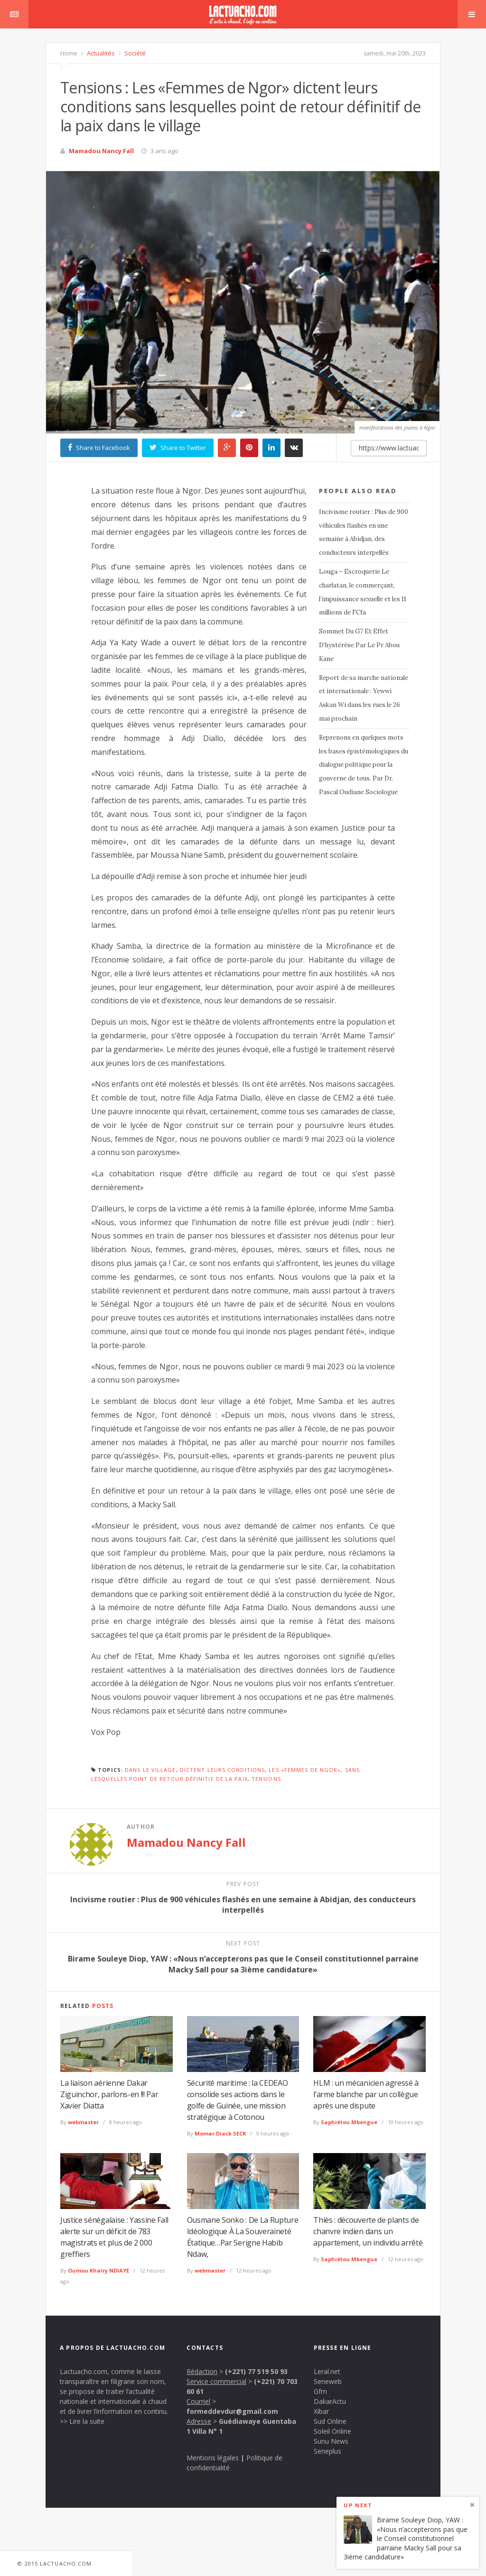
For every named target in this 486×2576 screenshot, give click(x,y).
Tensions (266, 1778)
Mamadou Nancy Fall (101, 151)
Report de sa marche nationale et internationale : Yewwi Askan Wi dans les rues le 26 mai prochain (363, 698)
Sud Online (330, 2421)
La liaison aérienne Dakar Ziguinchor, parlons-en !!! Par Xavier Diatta (109, 2094)
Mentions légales (213, 2457)
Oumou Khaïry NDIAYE (98, 2270)
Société (134, 53)
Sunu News (331, 2441)
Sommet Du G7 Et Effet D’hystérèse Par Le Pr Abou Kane (359, 645)
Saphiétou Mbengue (349, 2122)
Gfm (320, 2391)
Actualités (100, 53)
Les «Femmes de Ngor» (305, 1769)
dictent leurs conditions (222, 1769)
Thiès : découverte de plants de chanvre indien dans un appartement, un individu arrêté (367, 2231)
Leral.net (327, 2371)
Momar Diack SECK (220, 2133)
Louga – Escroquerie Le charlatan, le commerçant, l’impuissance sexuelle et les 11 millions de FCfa (362, 592)
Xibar (321, 2411)
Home (68, 53)
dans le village (150, 1769)
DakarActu (330, 2401)
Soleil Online (332, 2431)
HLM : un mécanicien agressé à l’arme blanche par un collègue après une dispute (366, 2094)
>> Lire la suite (82, 2421)
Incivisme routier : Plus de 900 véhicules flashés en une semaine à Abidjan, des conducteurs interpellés (363, 532)
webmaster (83, 2122)
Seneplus (327, 2451)
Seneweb (328, 2381)
